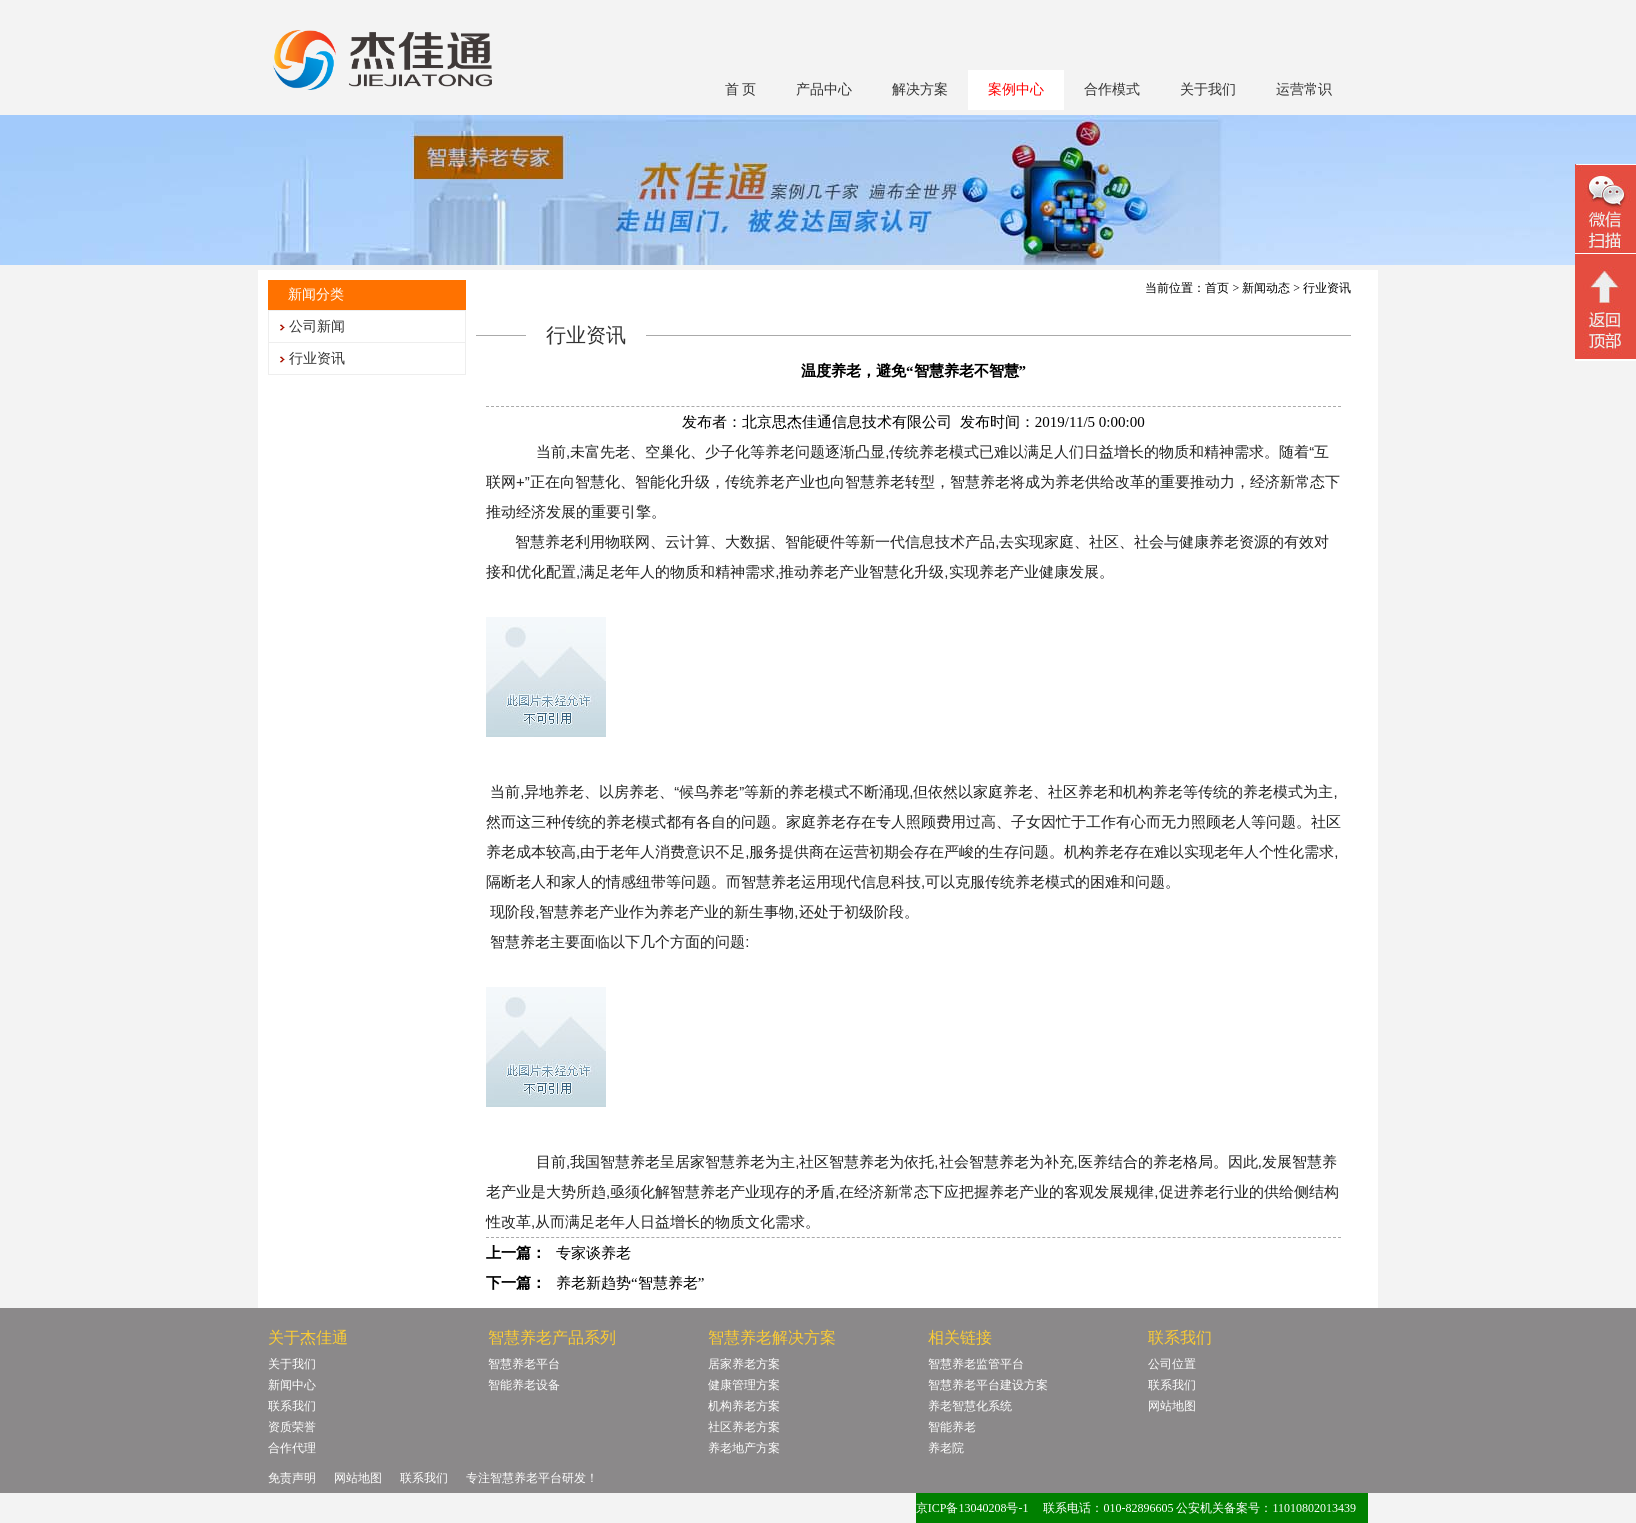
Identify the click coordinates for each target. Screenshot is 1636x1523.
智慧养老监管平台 (976, 1364)
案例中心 (1016, 89)
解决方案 (920, 89)
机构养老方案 (744, 1406)
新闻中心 (292, 1385)
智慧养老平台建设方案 (988, 1385)
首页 (1217, 288)
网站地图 (1172, 1406)
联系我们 (292, 1406)
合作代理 (292, 1448)
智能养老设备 (524, 1385)
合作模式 (1112, 89)
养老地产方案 (744, 1448)
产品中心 (824, 89)
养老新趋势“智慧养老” (630, 1283)
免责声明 (292, 1478)
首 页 (741, 89)
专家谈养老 (593, 1253)
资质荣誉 (292, 1427)
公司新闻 (317, 326)
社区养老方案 (744, 1427)
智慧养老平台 (524, 1364)
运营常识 (1304, 89)
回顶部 (1605, 309)
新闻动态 (1266, 288)
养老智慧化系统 (970, 1406)
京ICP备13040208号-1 (972, 1508)
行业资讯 (317, 358)
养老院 (946, 1448)
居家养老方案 (744, 1364)
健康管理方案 (744, 1385)
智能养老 (952, 1427)
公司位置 (1172, 1364)
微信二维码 (1605, 211)
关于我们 (1208, 89)
